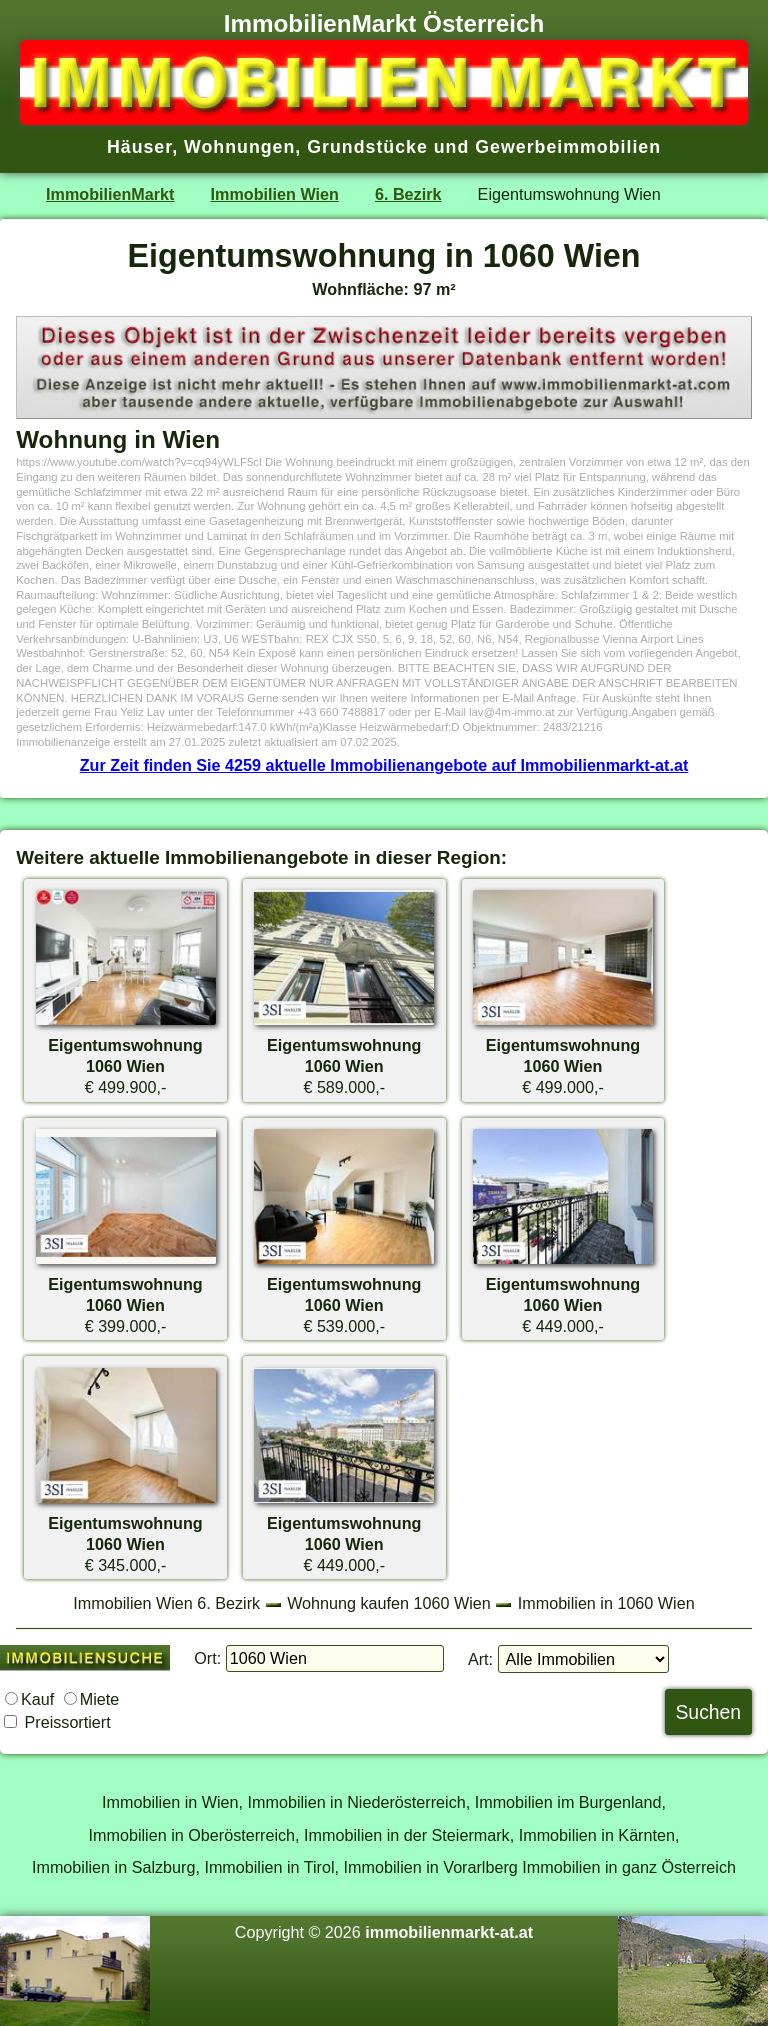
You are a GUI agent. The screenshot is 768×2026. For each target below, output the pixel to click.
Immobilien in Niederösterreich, (359, 1802)
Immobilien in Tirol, (271, 1867)
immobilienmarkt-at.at (449, 1932)
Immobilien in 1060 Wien (606, 1603)
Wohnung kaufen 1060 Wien (389, 1603)
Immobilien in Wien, (172, 1802)
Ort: (207, 1658)
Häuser (139, 147)
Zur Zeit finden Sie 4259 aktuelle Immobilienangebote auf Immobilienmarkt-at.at (384, 765)
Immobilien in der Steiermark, (409, 1835)
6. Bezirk (408, 194)
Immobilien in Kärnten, (599, 1835)
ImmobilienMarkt (110, 194)
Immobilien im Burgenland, (570, 1802)
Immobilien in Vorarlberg (431, 1867)
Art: (480, 1659)
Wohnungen (239, 147)
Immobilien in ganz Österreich (629, 1867)
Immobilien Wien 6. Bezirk (166, 1603)
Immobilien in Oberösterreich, (194, 1835)
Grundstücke (367, 147)
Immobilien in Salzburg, (116, 1867)
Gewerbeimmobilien (568, 147)
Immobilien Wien (275, 194)
